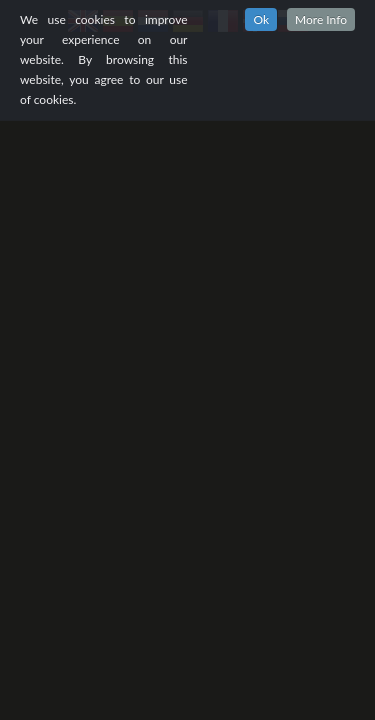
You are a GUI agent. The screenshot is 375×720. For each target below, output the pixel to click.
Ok (261, 19)
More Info (321, 19)
